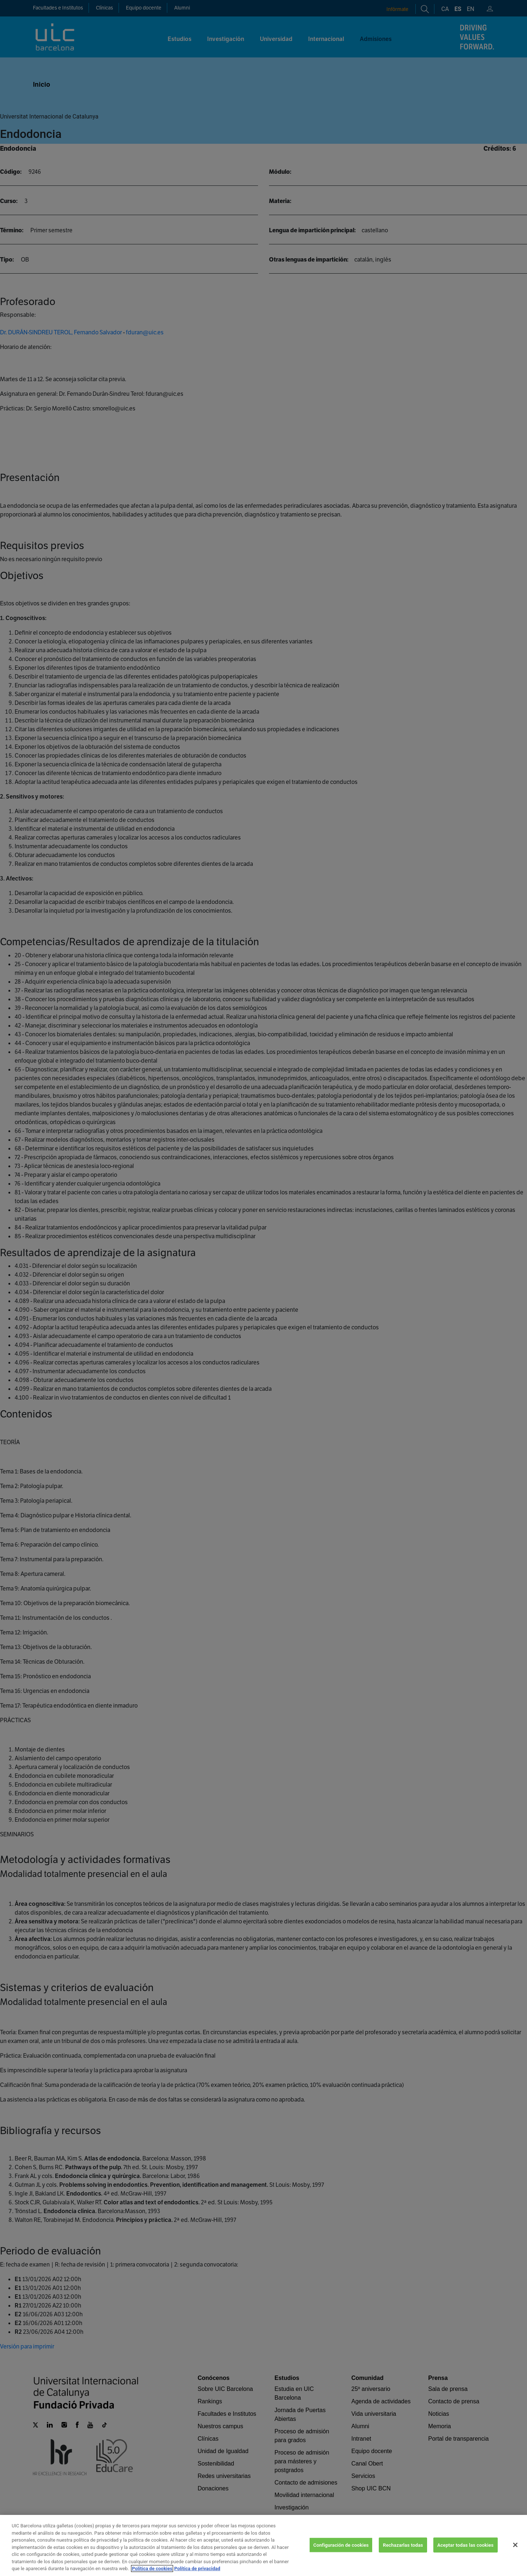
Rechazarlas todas (403, 2553)
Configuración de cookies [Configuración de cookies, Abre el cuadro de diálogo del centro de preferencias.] (341, 2553)
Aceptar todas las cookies (465, 2553)
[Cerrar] (515, 2553)
